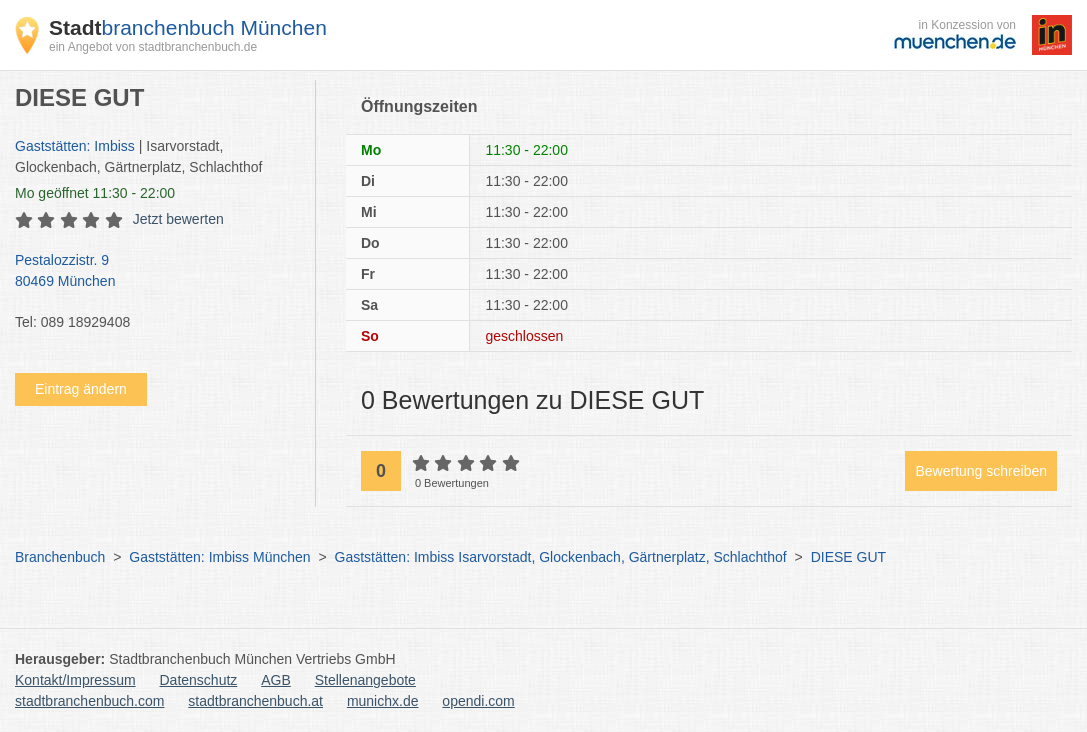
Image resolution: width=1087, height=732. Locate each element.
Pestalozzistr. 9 (155, 272)
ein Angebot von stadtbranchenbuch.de (153, 47)
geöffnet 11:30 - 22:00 (95, 193)
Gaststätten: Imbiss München (219, 557)
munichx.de (383, 701)
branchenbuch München (188, 27)
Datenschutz (199, 680)
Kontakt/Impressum (75, 680)
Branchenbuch (60, 557)
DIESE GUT (848, 557)
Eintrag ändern (81, 389)
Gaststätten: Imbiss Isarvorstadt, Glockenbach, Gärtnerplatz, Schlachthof (561, 557)
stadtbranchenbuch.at (255, 701)
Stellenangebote (365, 680)
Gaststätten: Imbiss (75, 146)
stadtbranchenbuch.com (89, 701)
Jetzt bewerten (178, 219)
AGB (276, 680)
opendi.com (478, 701)
